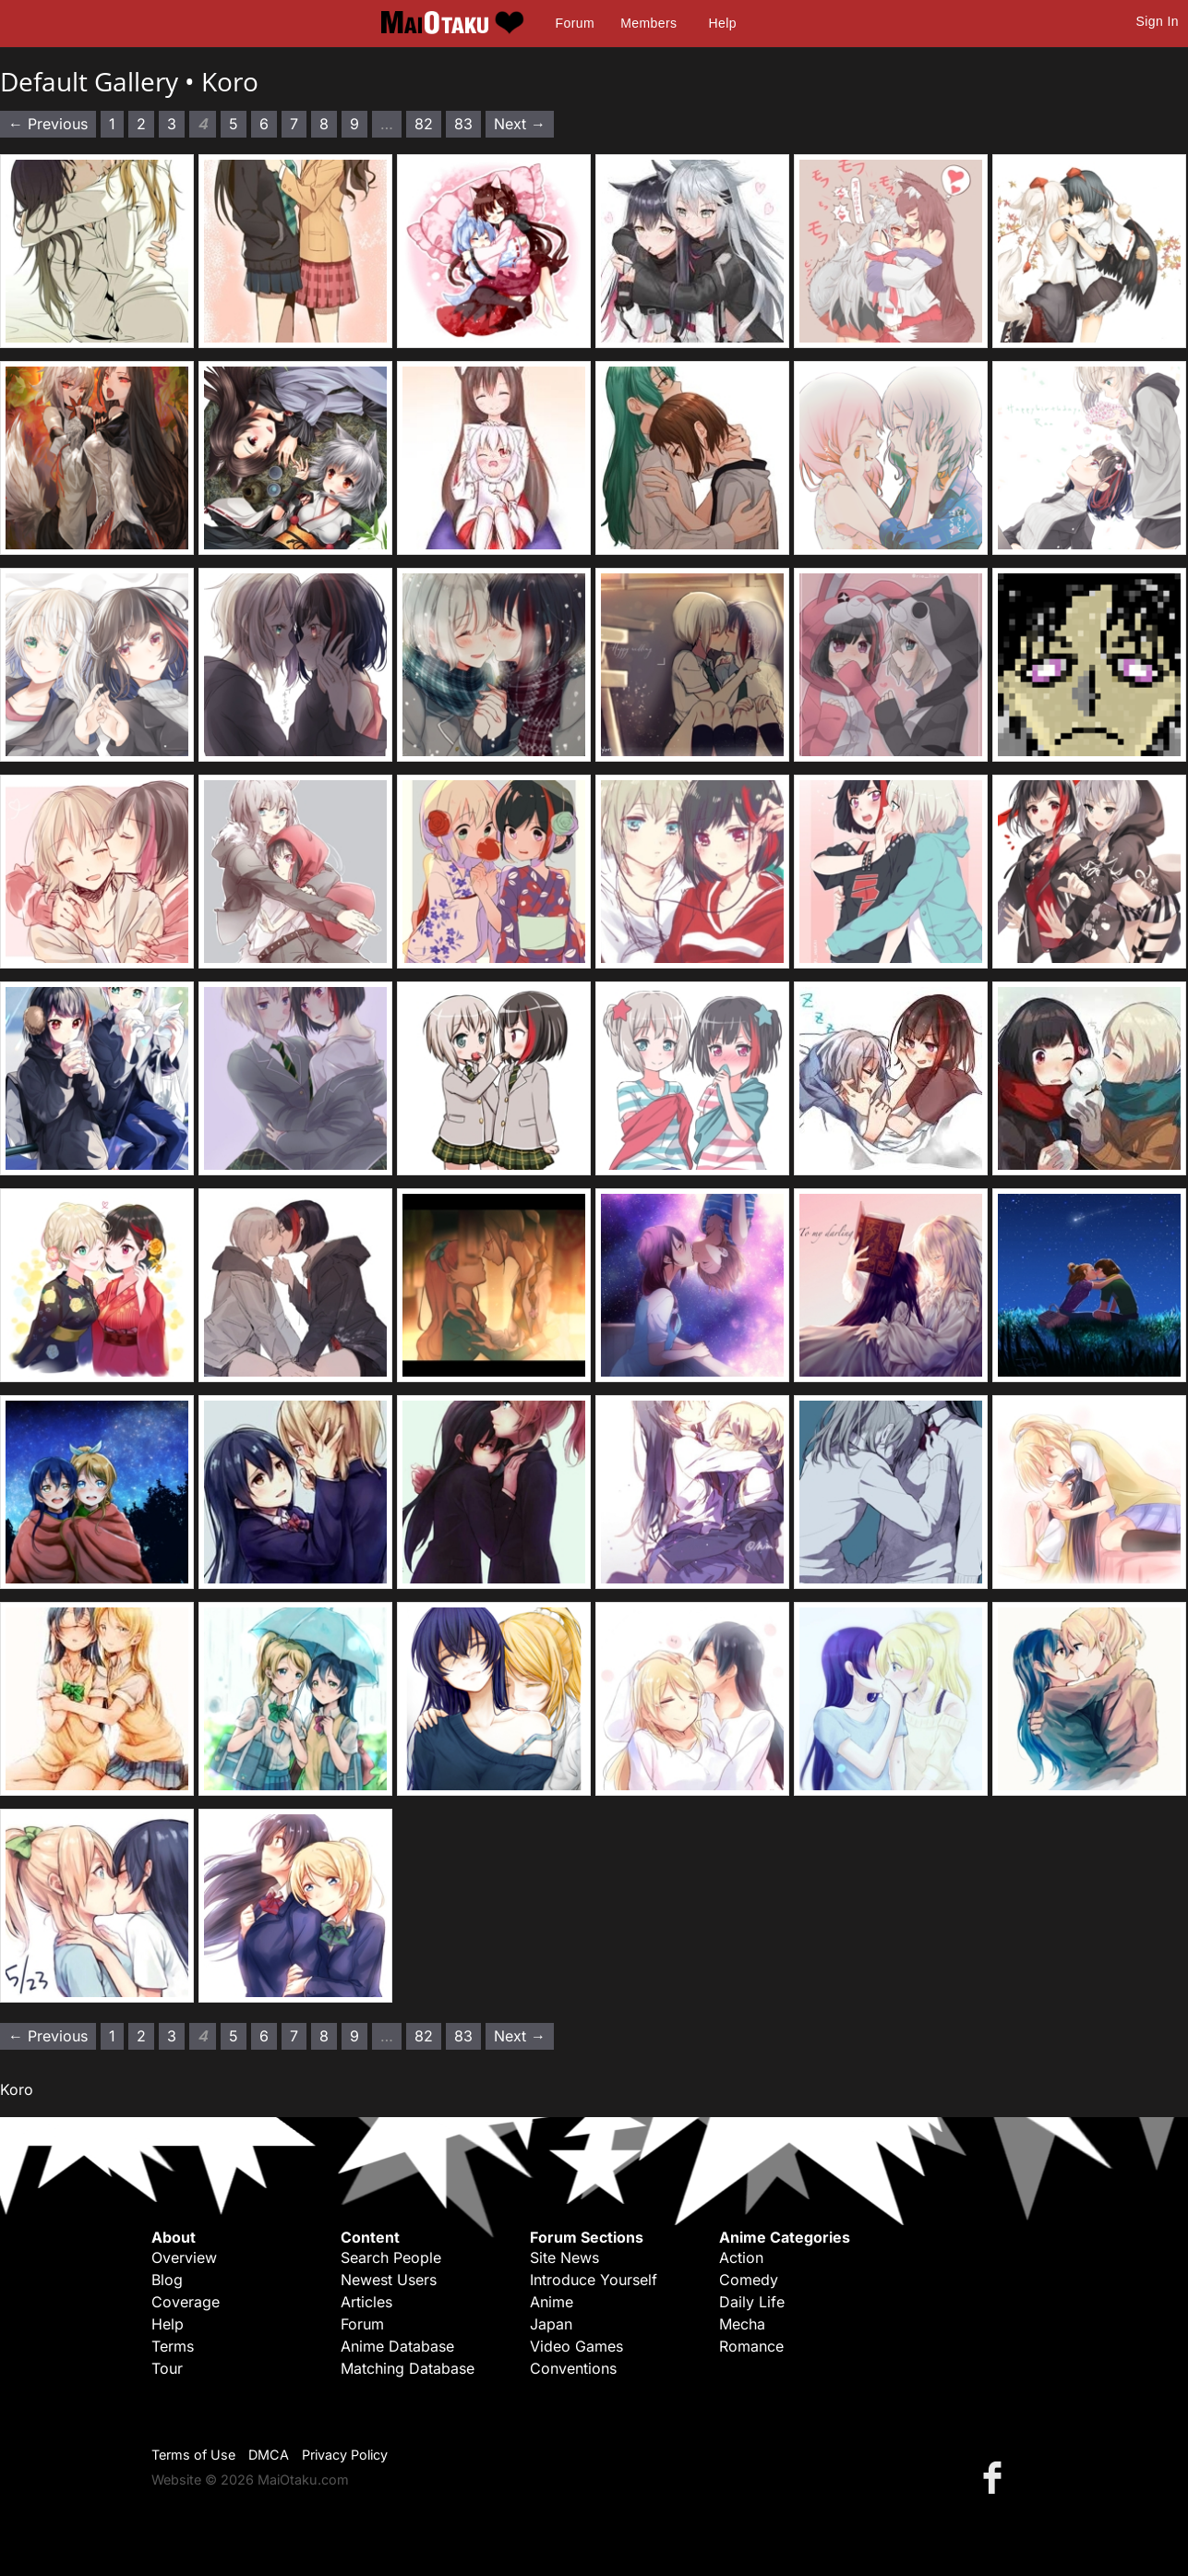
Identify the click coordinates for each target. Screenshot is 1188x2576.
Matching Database (407, 2368)
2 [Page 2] (141, 123)
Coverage (185, 2302)
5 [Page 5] (233, 123)
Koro (229, 81)
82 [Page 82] (423, 123)
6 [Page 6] (264, 123)
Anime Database (397, 2346)
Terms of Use (193, 2454)
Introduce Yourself (593, 2279)
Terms (172, 2346)
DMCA (268, 2454)
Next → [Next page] (520, 123)
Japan (551, 2324)
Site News (564, 2257)
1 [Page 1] (112, 123)
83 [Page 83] (463, 123)
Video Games (576, 2346)
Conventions (573, 2368)
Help (723, 23)
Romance (751, 2346)
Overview (184, 2257)
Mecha (742, 2324)
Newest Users (389, 2279)
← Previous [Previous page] (48, 123)
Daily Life (752, 2302)
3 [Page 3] (171, 123)
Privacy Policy (345, 2454)
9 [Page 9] (354, 123)
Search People (391, 2257)
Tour (167, 2368)
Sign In (1157, 21)
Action (741, 2257)
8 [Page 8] (324, 123)
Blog (167, 2279)
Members (648, 23)
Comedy (748, 2279)
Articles (366, 2302)
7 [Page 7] (294, 123)
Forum (575, 23)
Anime (551, 2302)
